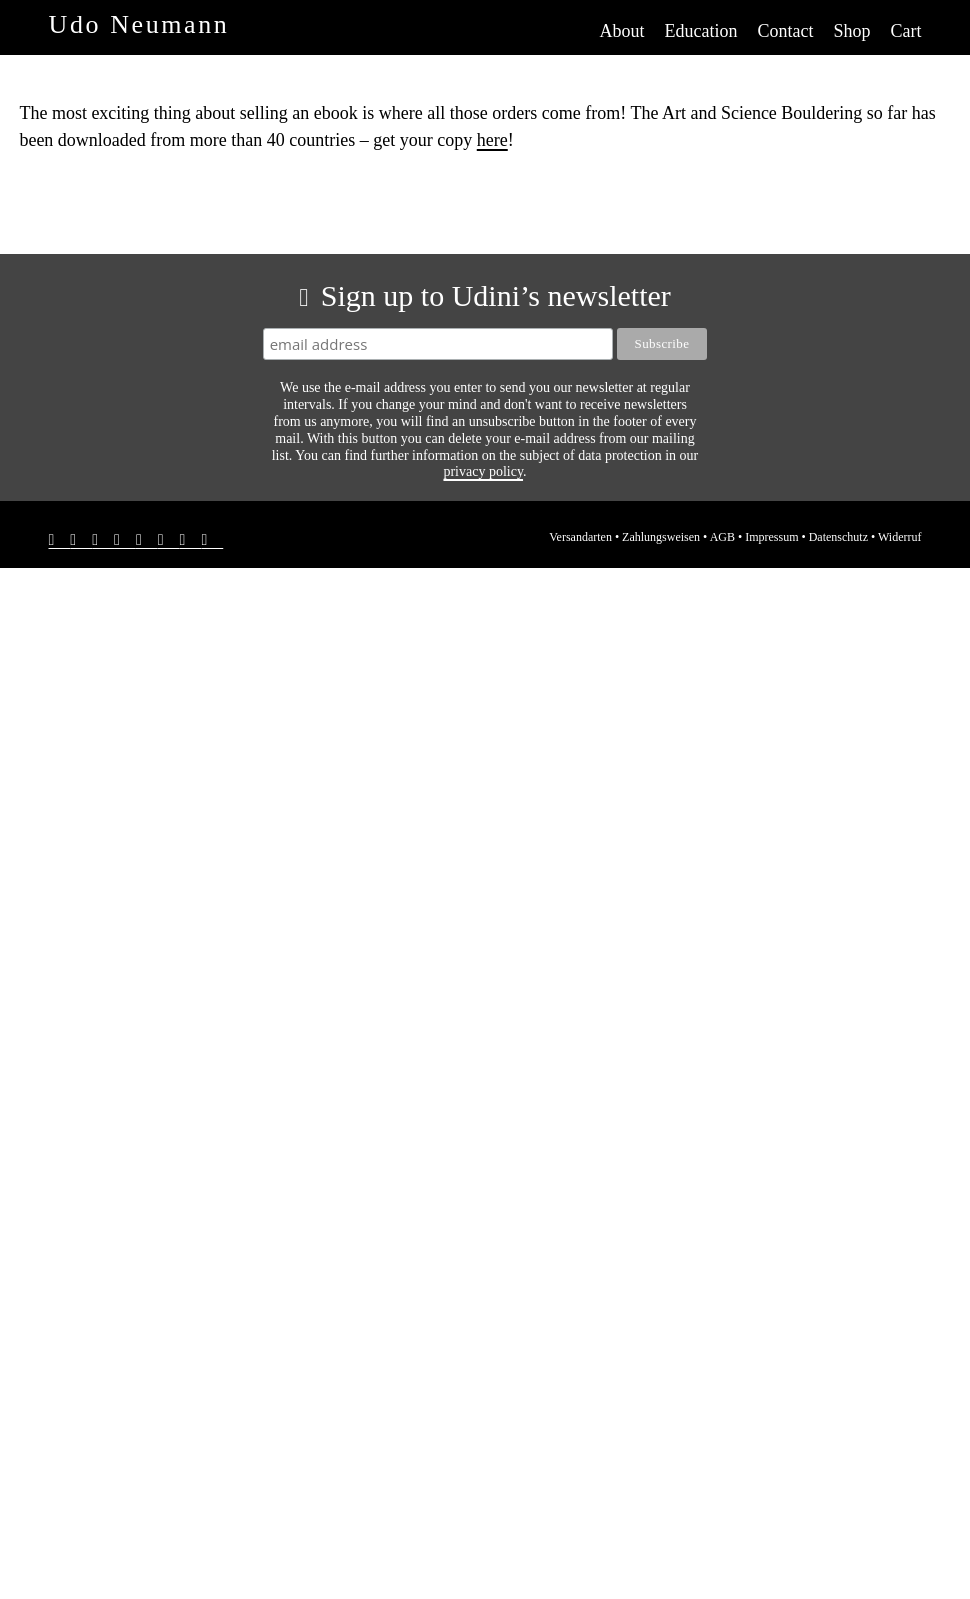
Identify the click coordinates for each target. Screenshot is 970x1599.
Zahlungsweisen (661, 537)
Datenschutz (838, 537)
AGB (722, 537)
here (492, 140)
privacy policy (483, 471)
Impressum (771, 537)
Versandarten (580, 537)
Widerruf (900, 537)
